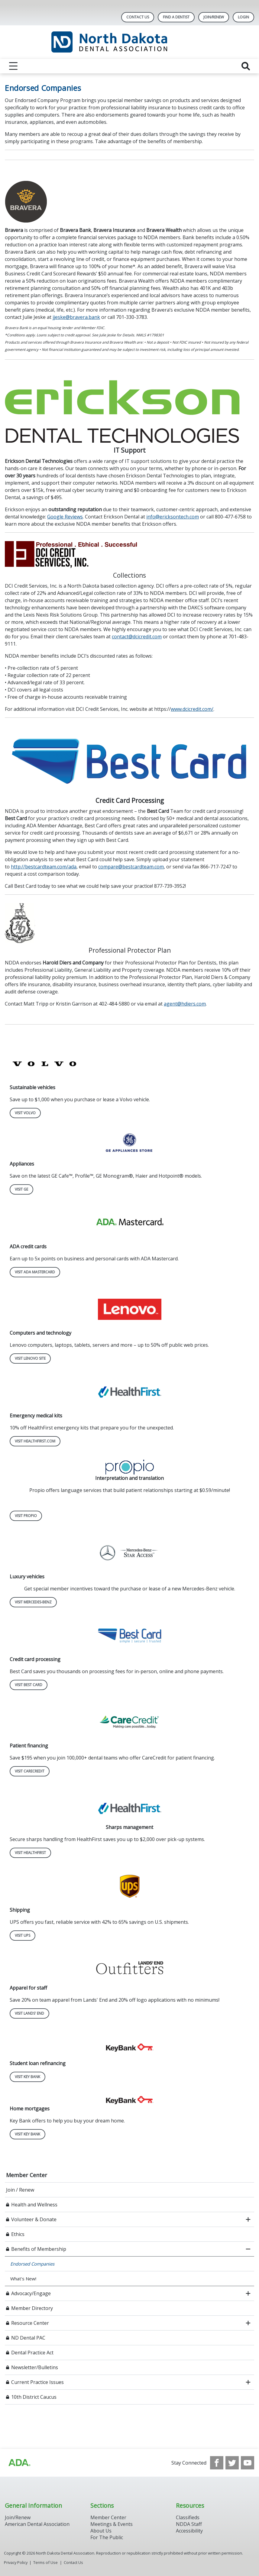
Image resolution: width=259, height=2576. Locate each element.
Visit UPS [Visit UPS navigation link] (22, 1935)
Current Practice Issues (37, 2382)
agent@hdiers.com (185, 1003)
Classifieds (187, 2517)
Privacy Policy (16, 2562)
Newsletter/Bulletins (34, 2367)
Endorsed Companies (32, 2264)
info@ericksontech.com (172, 516)
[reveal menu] (13, 66)
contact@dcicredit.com (137, 636)
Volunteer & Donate (34, 2219)
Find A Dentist (176, 17)
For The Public (106, 2537)
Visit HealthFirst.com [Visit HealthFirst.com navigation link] (35, 1441)
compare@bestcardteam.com (131, 866)
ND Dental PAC (28, 2337)
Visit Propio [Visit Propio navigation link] (26, 1515)
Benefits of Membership (38, 2249)
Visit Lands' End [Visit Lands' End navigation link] (29, 2013)
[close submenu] (248, 2249)
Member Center (26, 2175)
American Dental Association (37, 2524)
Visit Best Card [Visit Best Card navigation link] (28, 1684)
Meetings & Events (111, 2524)
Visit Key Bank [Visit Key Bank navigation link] (27, 2076)
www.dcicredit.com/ (192, 709)
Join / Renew (20, 2189)
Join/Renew (213, 17)
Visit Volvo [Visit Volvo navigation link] (25, 1112)
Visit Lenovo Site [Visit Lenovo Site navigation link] (30, 1358)
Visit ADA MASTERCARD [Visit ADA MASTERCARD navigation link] (35, 1272)
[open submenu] (248, 2219)
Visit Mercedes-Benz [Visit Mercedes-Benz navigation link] (33, 1602)
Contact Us (137, 17)
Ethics (17, 2234)
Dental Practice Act (32, 2352)
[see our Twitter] (232, 2462)
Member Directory (32, 2308)
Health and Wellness (34, 2204)
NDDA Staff (189, 2524)
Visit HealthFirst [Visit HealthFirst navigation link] (30, 1852)
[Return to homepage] (129, 42)
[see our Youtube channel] (247, 2462)
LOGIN (243, 17)
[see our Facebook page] (216, 2462)
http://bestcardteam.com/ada (43, 866)
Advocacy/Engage (31, 2293)
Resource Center (30, 2323)
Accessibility (189, 2530)
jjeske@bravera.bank (76, 317)
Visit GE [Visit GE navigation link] (21, 1189)
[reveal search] (245, 66)
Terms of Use (45, 2562)
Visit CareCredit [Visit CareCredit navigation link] (29, 1771)
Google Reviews (65, 516)
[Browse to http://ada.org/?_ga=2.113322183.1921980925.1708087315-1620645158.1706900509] (19, 2463)
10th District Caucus (34, 2397)
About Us (101, 2530)
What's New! (23, 2279)
